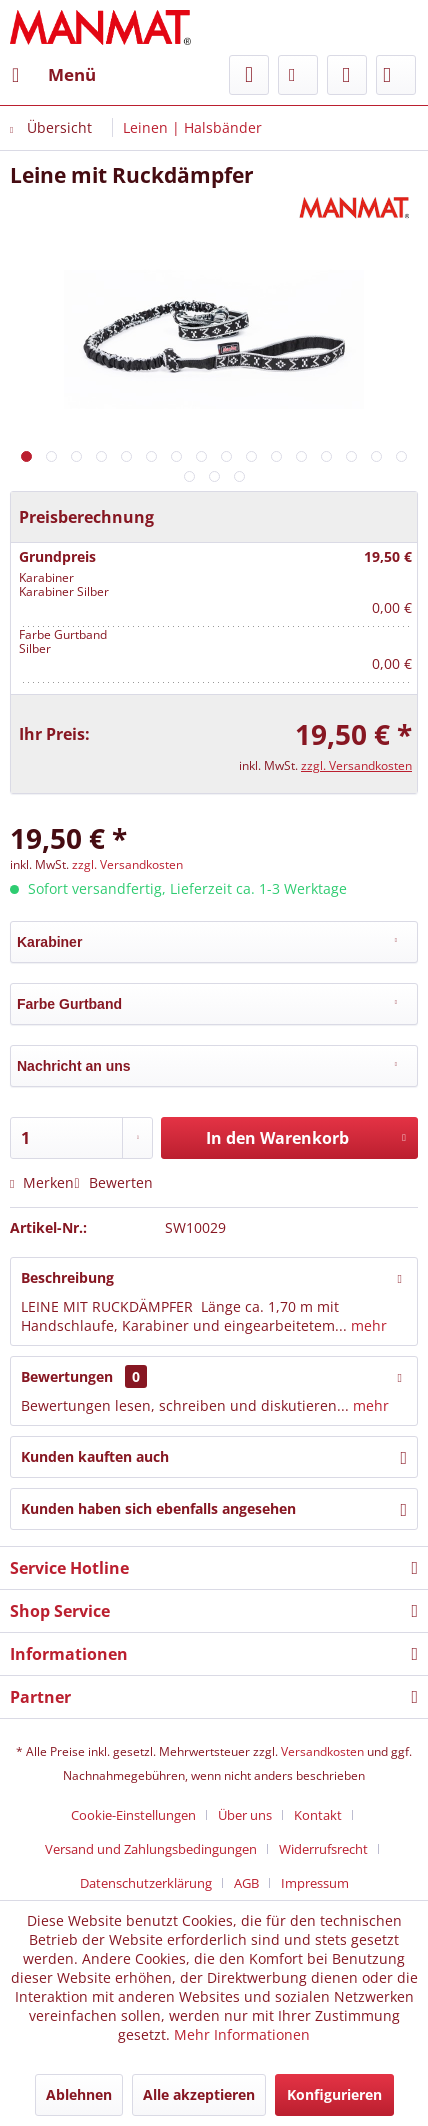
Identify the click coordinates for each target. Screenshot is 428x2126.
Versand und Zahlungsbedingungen (151, 1849)
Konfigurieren (334, 2094)
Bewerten (113, 1182)
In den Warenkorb (306, 1135)
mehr (367, 1325)
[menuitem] (53, 75)
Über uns (245, 1815)
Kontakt (318, 1815)
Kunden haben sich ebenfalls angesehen (158, 1508)
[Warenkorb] (396, 75)
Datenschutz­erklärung (146, 1883)
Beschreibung (67, 1277)
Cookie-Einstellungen (133, 1815)
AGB (246, 1883)
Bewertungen (67, 1376)
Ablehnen (79, 2094)
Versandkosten (322, 1751)
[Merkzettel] (298, 75)
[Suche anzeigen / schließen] (249, 75)
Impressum (315, 1883)
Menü (54, 72)
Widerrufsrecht (323, 1849)
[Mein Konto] (347, 75)
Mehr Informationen (242, 2034)
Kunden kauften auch (95, 1456)
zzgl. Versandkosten (356, 765)
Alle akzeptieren (199, 2094)
